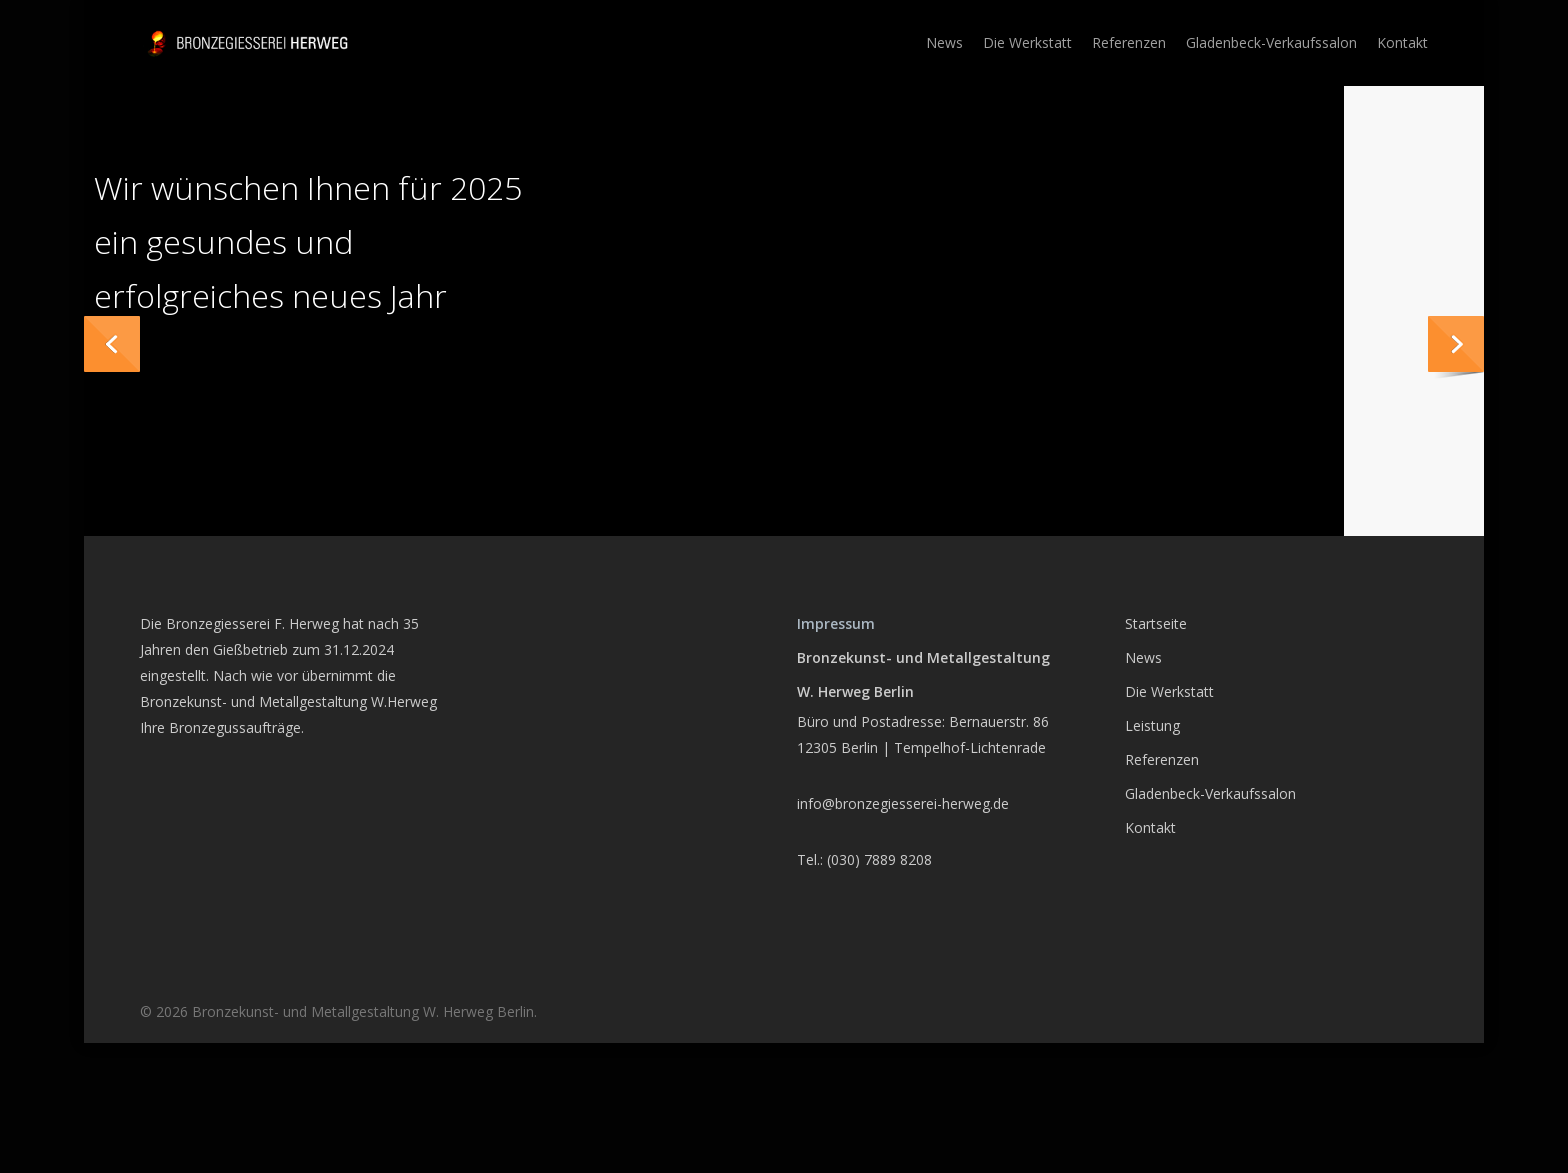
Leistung (1152, 725)
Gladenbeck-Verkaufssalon (1210, 793)
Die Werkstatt (1169, 691)
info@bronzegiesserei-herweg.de (903, 803)
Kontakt (1150, 827)
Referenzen (1162, 759)
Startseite (1156, 623)
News (1143, 657)
